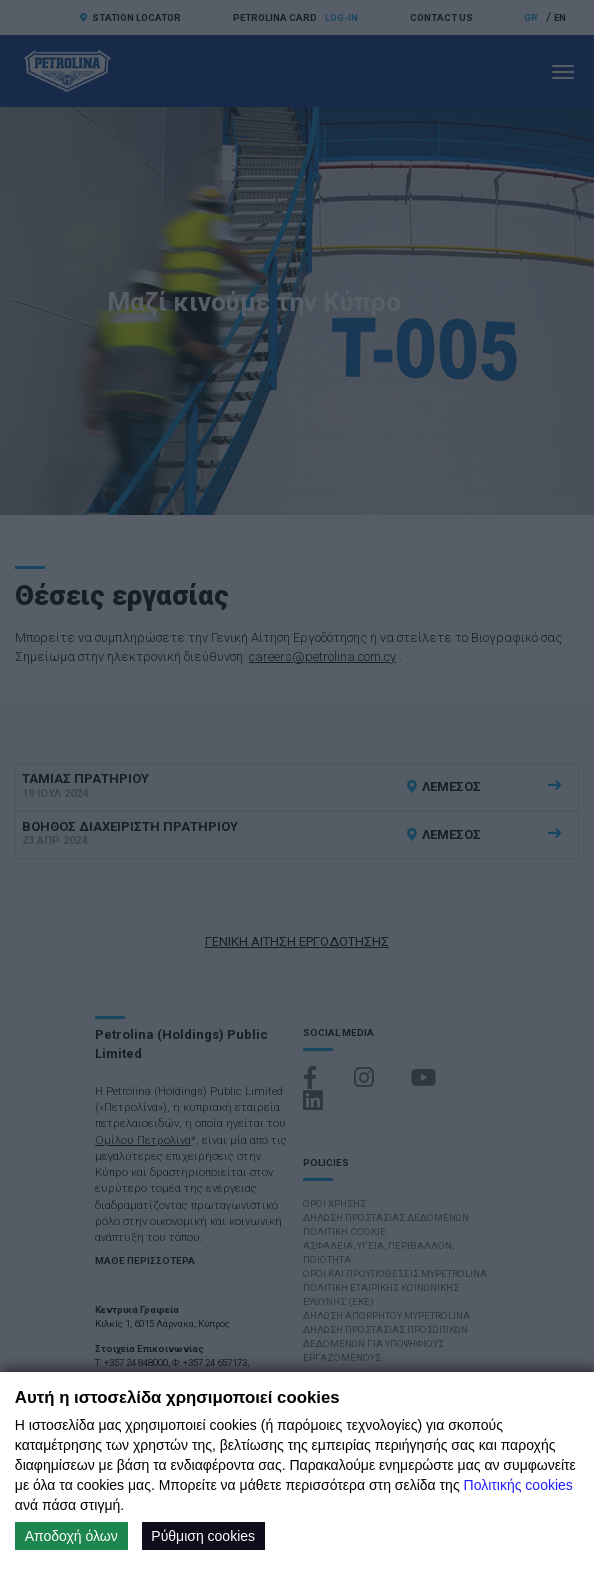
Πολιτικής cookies (518, 1485)
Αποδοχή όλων (71, 1536)
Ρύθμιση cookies (203, 1536)
